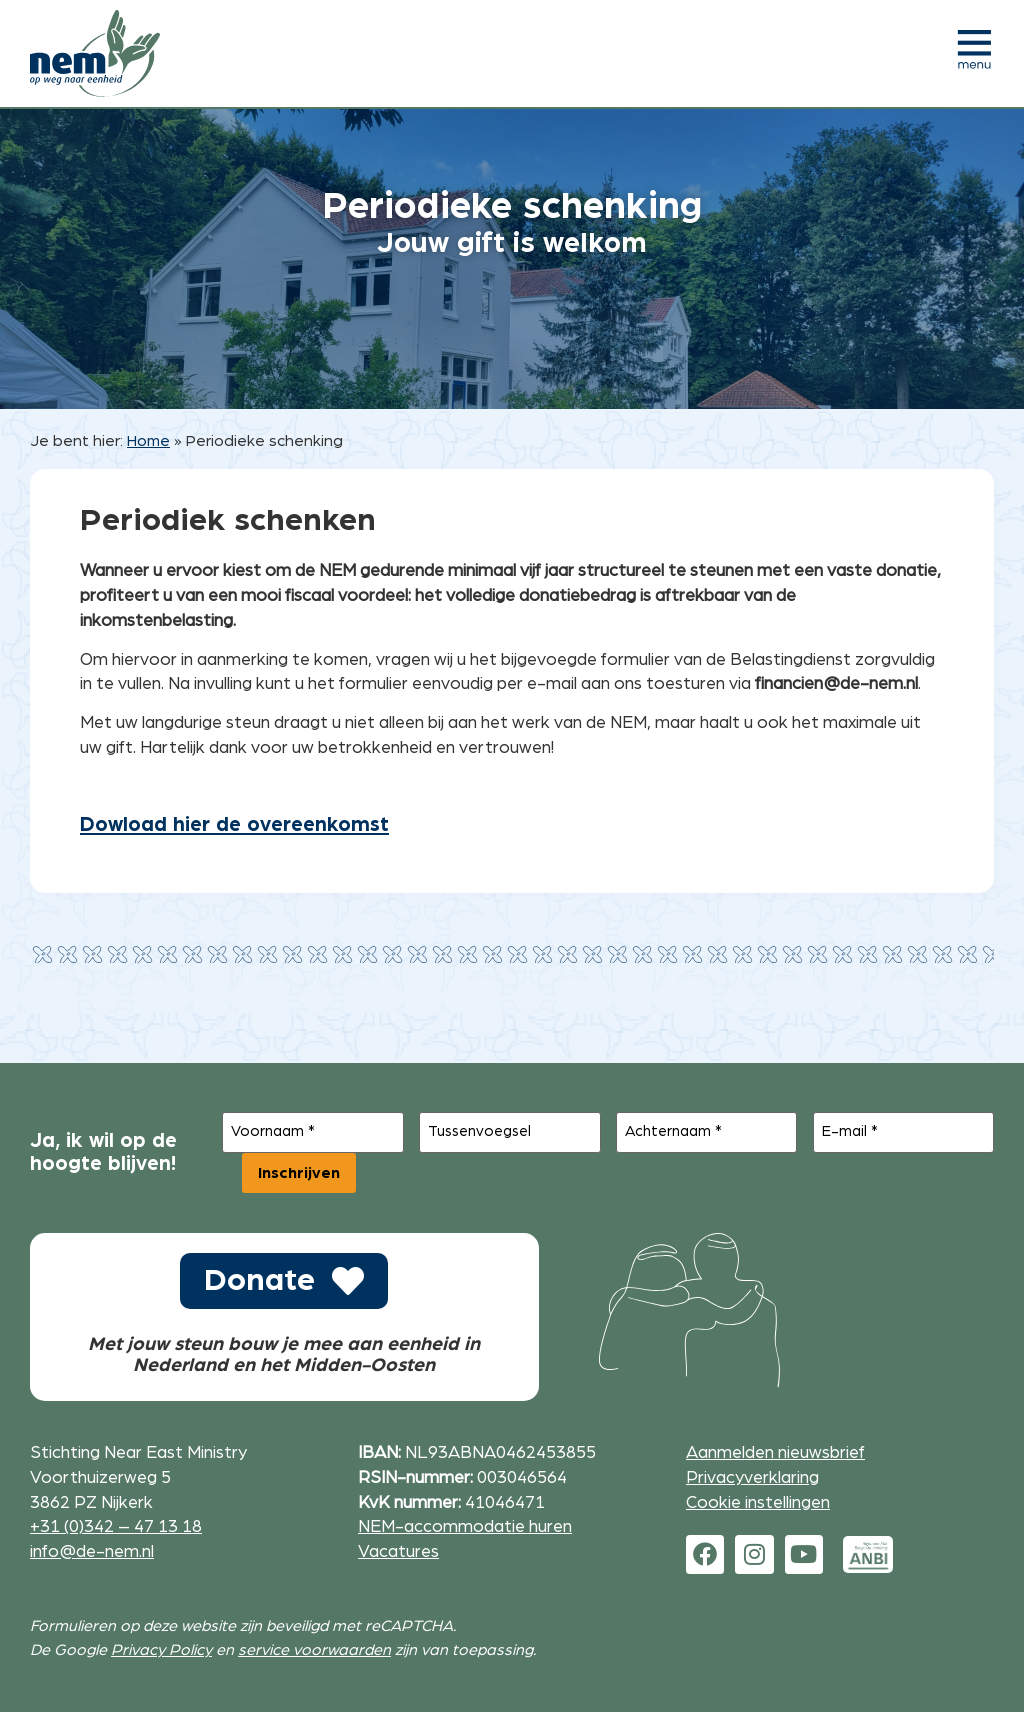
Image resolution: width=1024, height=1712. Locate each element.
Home (148, 441)
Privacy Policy (161, 1650)
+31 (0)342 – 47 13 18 (116, 1526)
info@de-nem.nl (92, 1550)
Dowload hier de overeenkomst (234, 824)
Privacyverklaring (752, 1477)
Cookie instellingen (758, 1501)
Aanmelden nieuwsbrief (775, 1452)
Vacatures (398, 1550)
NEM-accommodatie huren (465, 1526)
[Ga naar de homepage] (95, 53)
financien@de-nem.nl (836, 683)
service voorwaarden (314, 1650)
